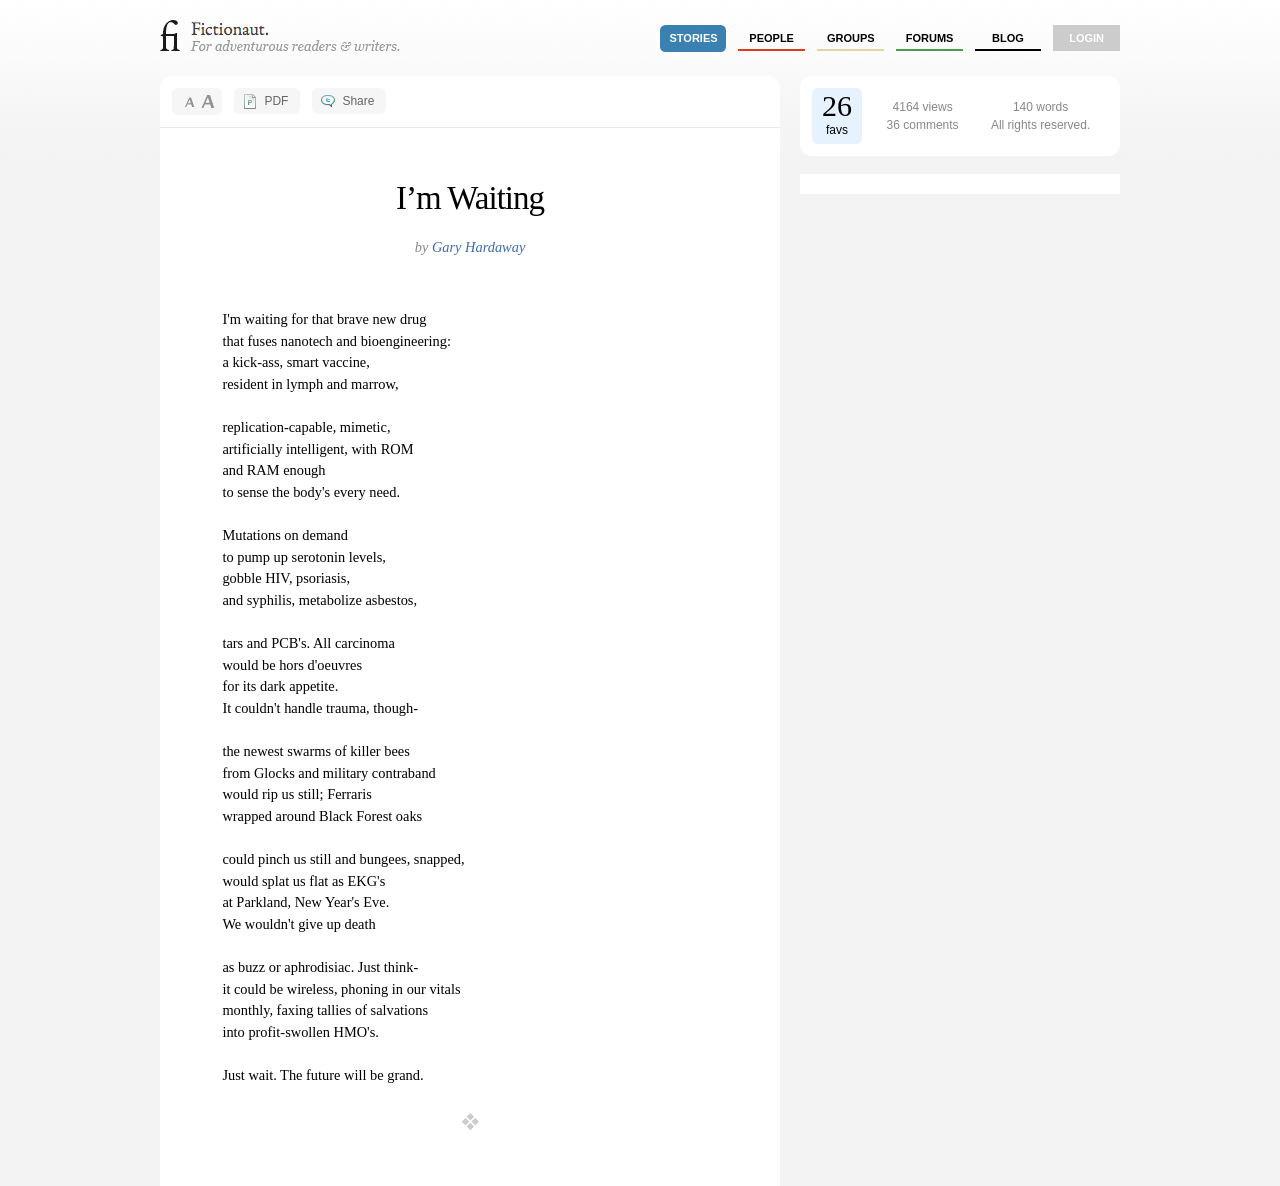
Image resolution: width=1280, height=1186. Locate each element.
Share (358, 101)
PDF (276, 101)
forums (930, 38)
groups (851, 38)
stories (694, 38)
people (771, 38)
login (1086, 38)
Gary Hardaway (478, 247)
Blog (1008, 38)
